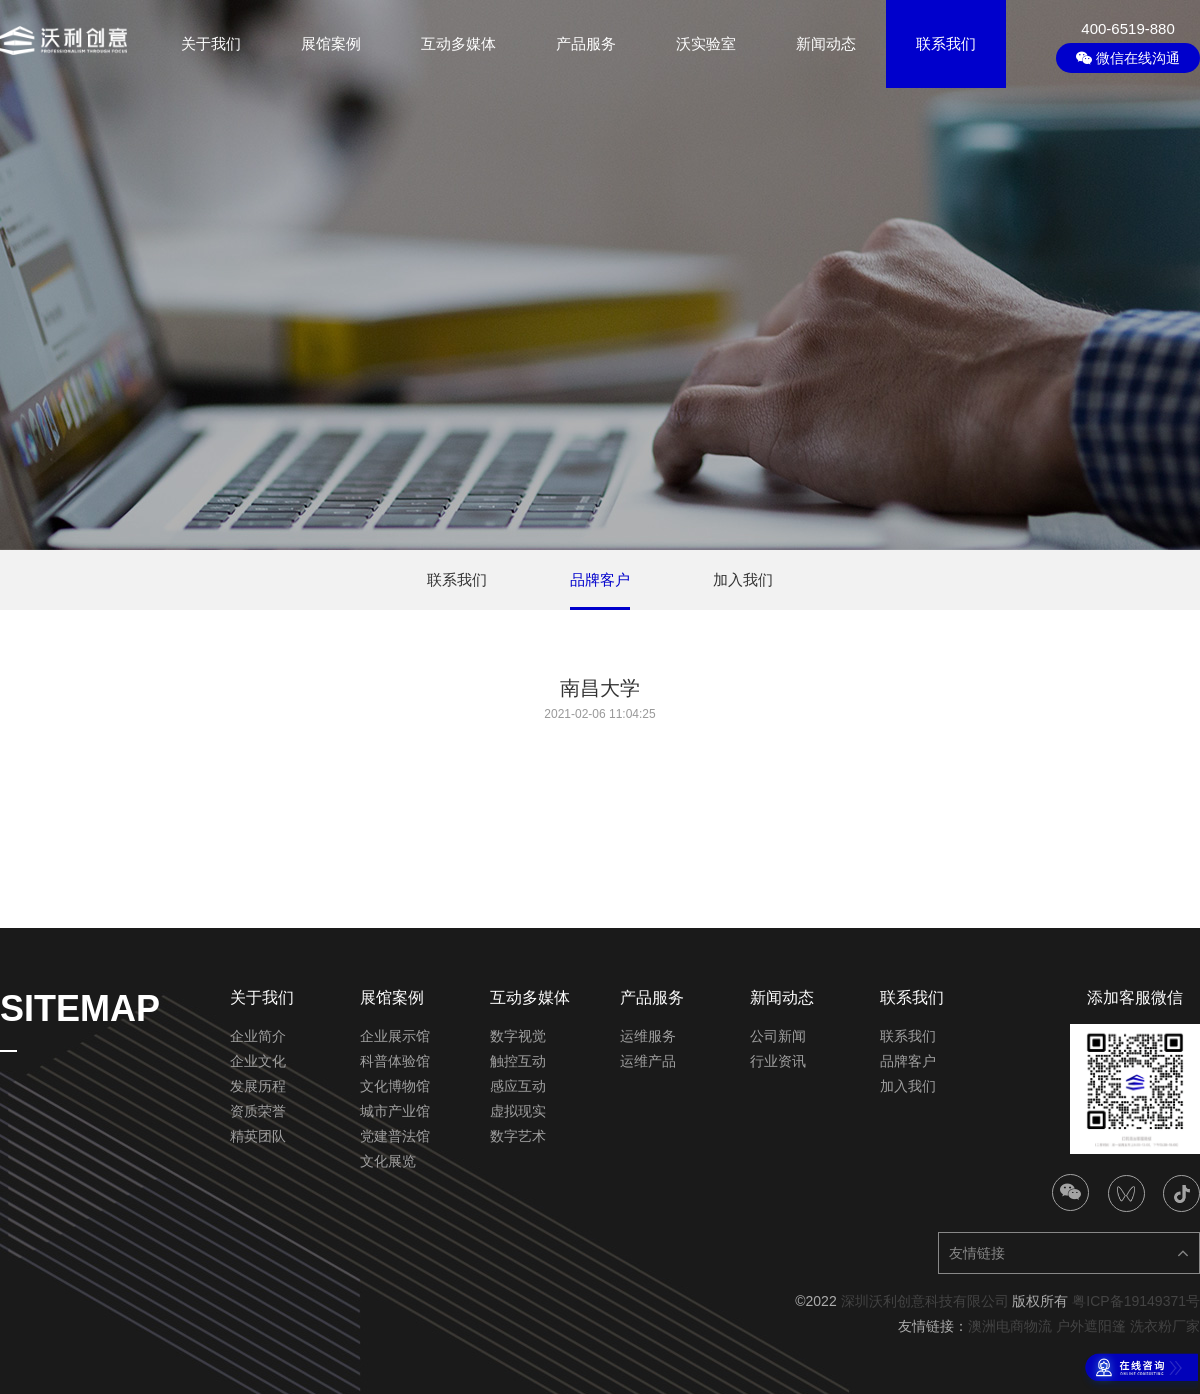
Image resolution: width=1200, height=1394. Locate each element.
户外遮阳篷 (1091, 1326)
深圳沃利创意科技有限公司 (925, 1301)
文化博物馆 (395, 1086)
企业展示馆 (395, 1036)
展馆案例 (331, 43)
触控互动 (518, 1061)
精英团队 (258, 1136)
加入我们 (908, 1086)
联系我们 (946, 43)
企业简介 (258, 1036)
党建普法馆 (395, 1136)
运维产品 (648, 1061)
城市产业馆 (395, 1111)
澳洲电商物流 (1010, 1326)
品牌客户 (908, 1061)
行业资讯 (778, 1061)
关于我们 (211, 43)
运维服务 (648, 1036)
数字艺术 (518, 1136)
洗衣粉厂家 (1165, 1326)
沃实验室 (706, 43)
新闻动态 (826, 43)
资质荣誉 (258, 1111)
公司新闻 (778, 1036)
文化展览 (388, 1161)
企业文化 (258, 1061)
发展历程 (258, 1086)
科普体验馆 (395, 1061)
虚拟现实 (518, 1111)
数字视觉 (518, 1036)
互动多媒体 (458, 43)
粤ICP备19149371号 (1136, 1301)
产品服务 (586, 43)
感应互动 (518, 1086)
